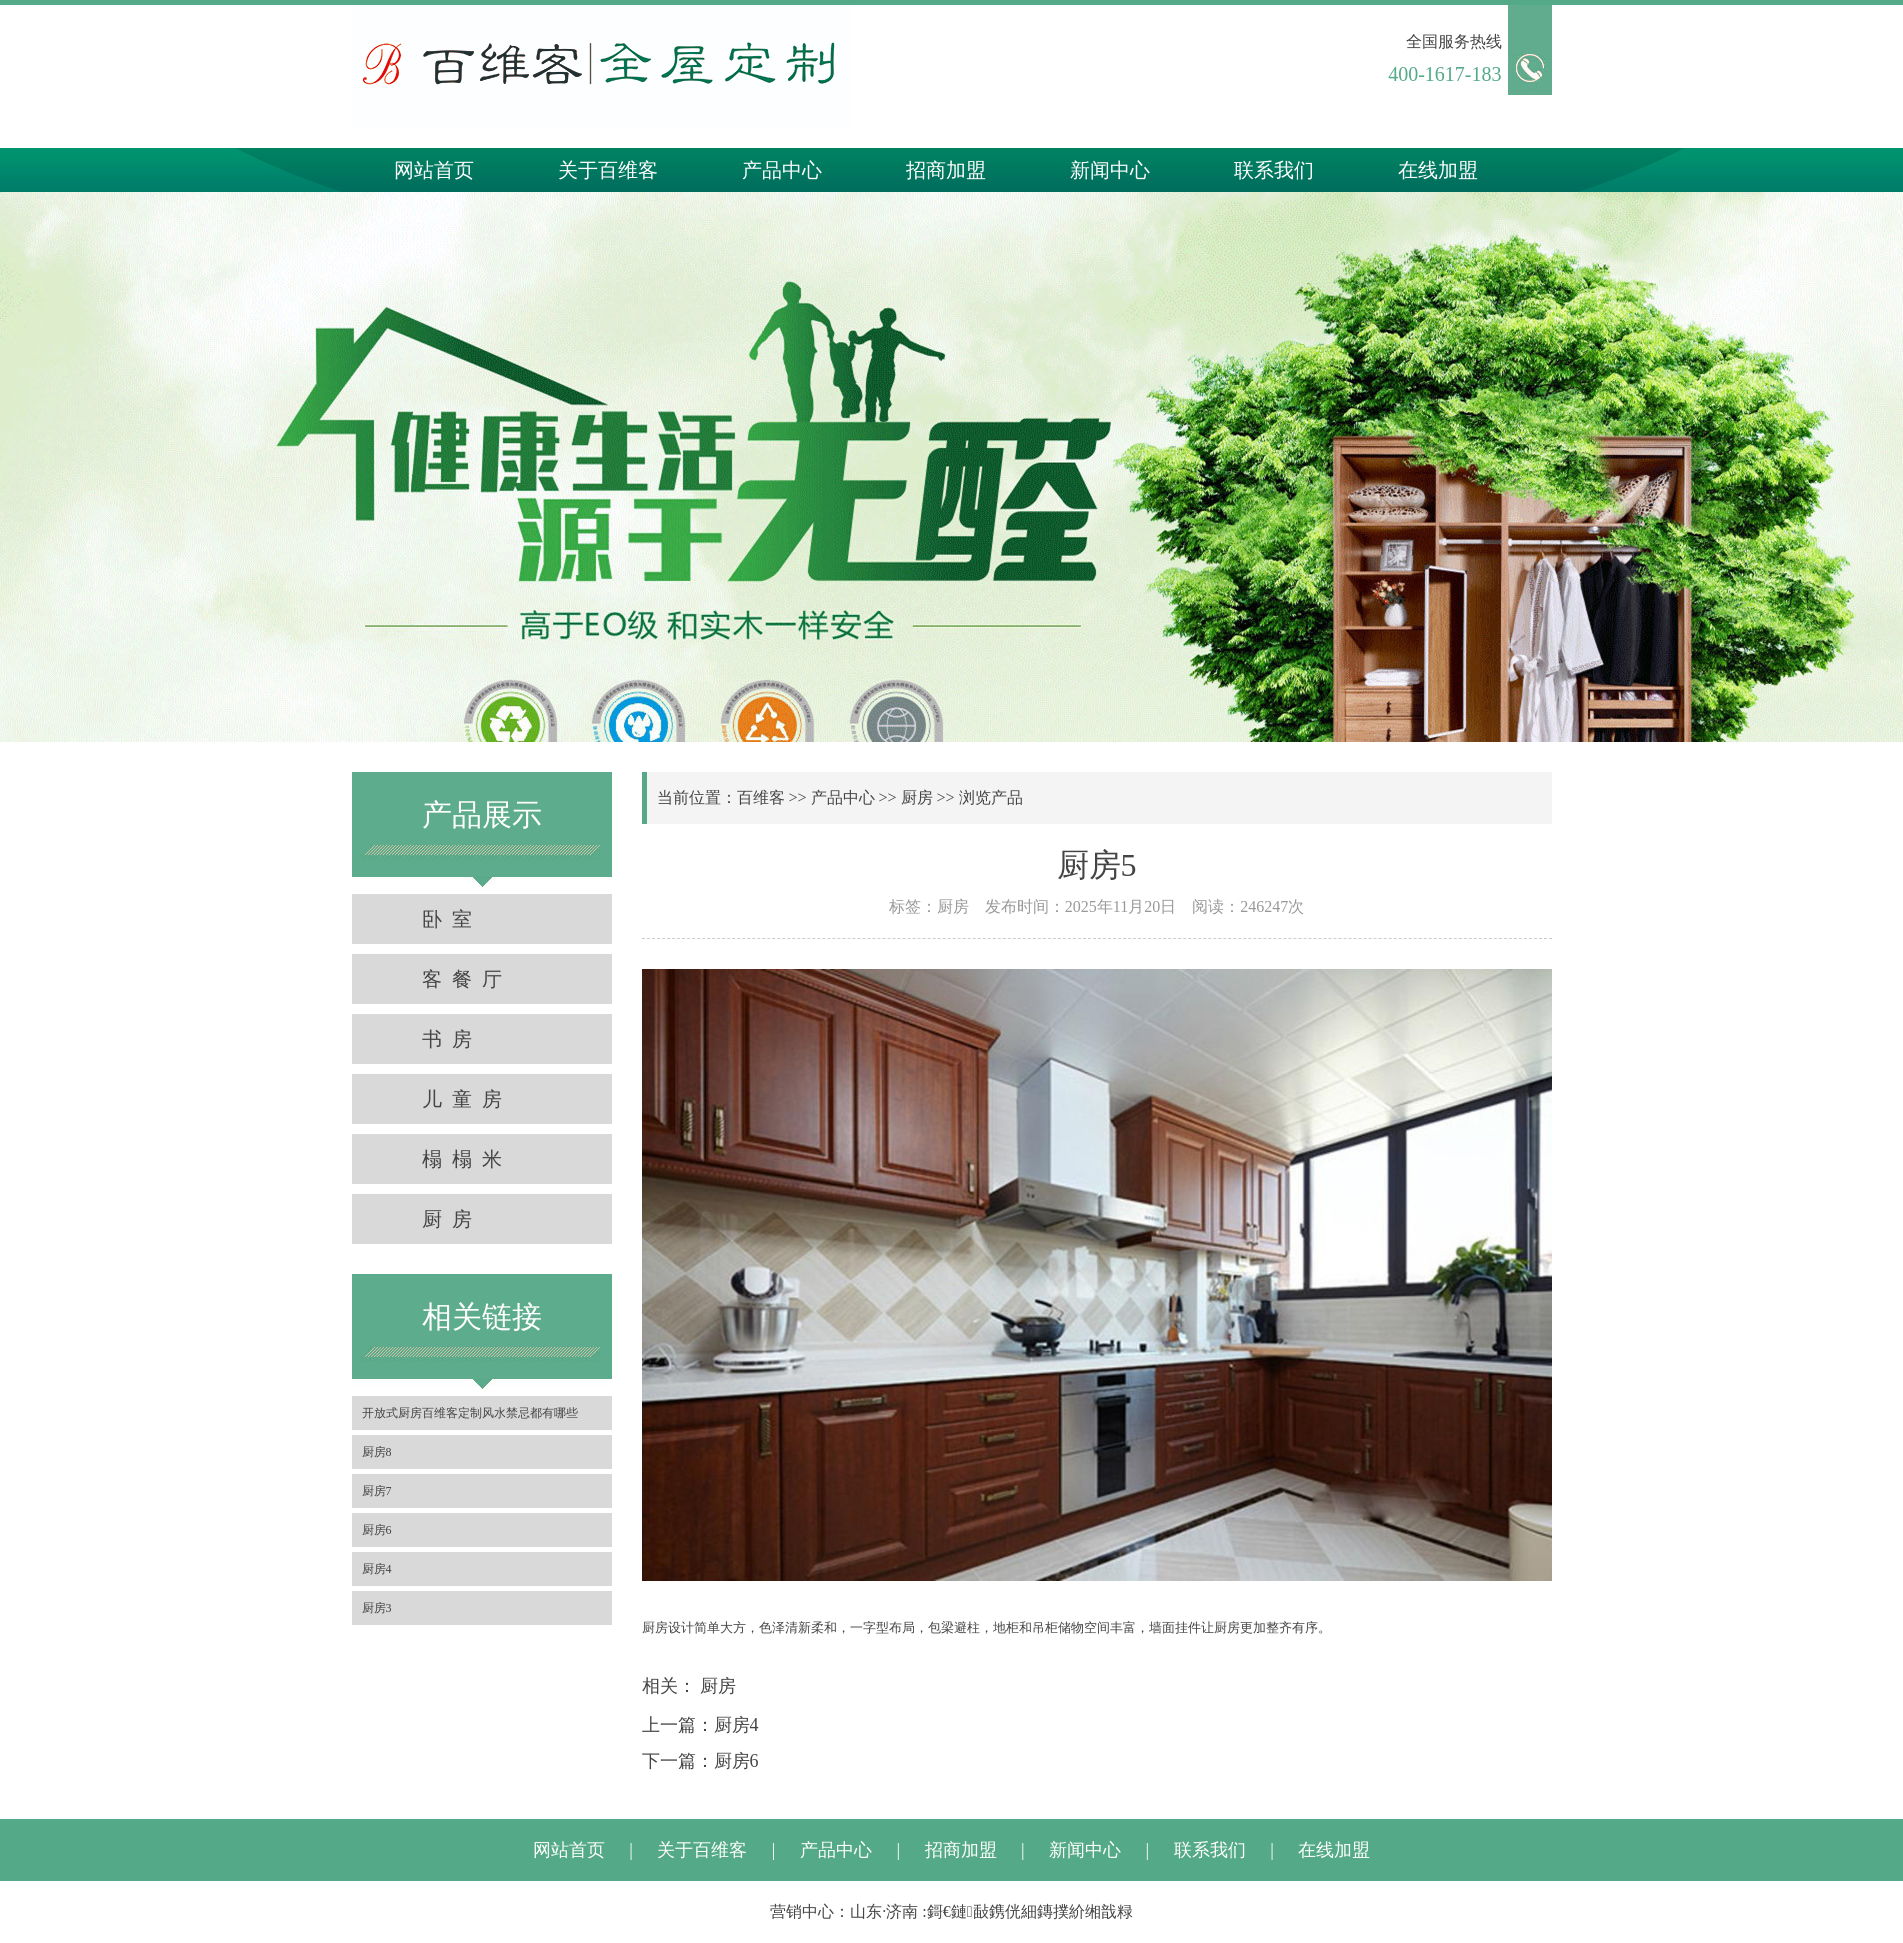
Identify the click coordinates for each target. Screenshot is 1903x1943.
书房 (452, 1039)
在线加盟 (1438, 170)
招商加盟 (946, 170)
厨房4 (377, 1569)
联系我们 (1274, 170)
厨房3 (377, 1608)
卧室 (452, 919)
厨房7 (377, 1491)
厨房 (452, 1219)
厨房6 (377, 1530)
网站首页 (434, 170)
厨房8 (377, 1452)
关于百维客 (608, 170)
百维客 (761, 797)
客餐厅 (467, 979)
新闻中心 (1110, 170)
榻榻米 (467, 1159)
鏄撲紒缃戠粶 (1085, 1911)
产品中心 (782, 170)
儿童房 (467, 1099)
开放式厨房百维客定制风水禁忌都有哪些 (470, 1413)
